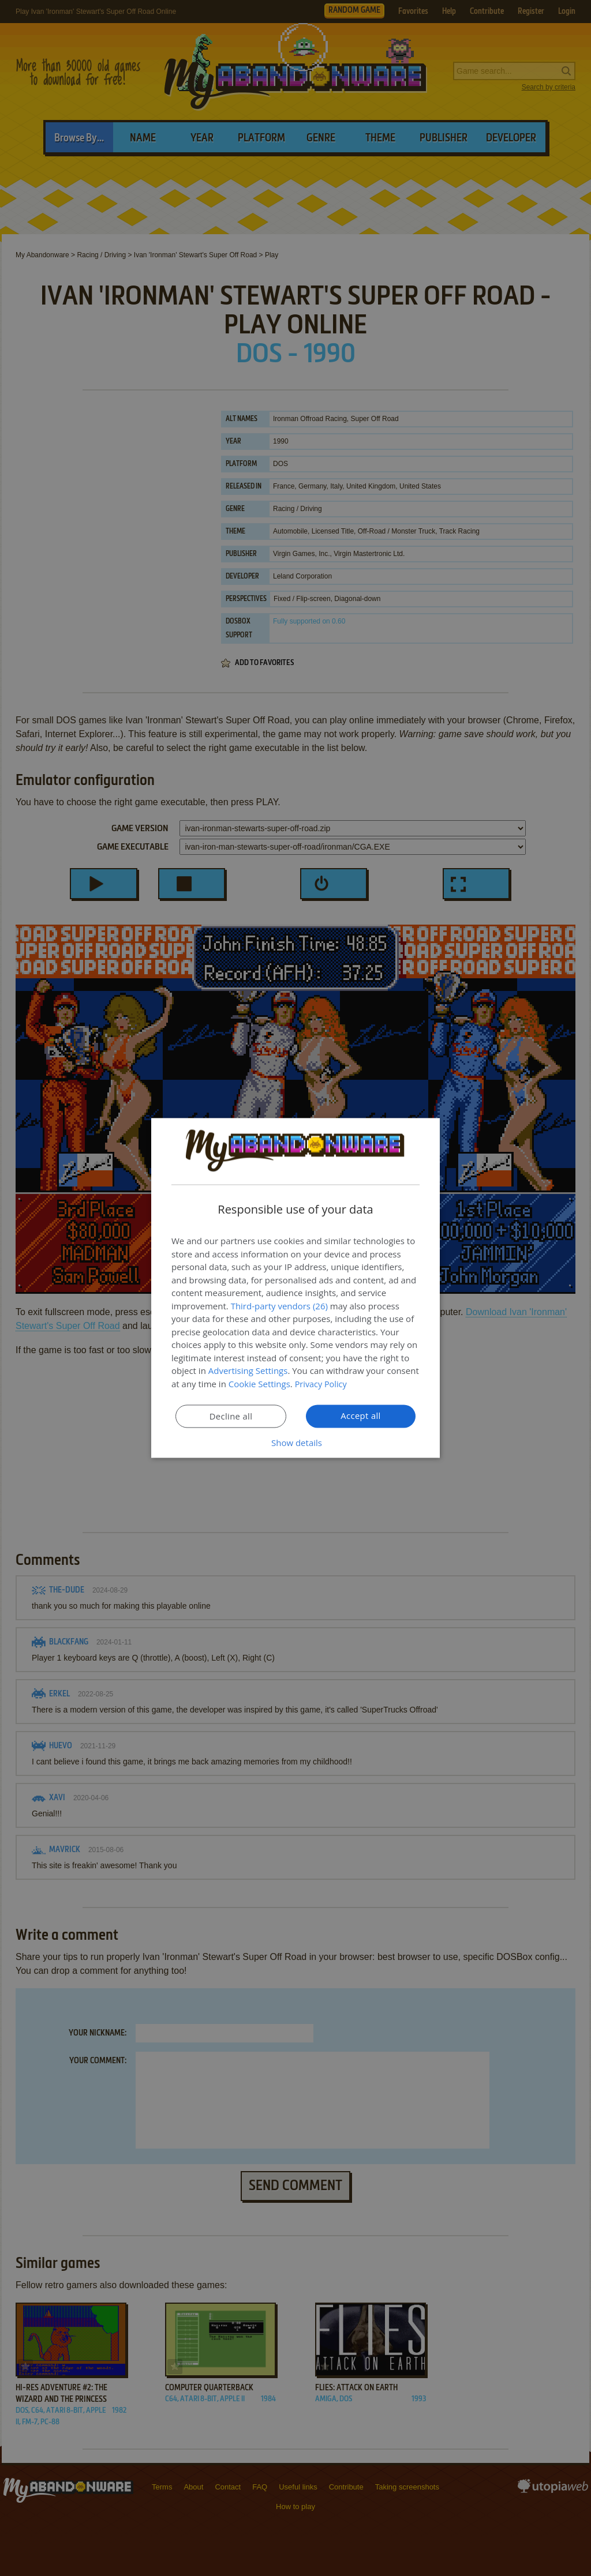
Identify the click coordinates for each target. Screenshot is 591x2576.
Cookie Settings (259, 1384)
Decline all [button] (231, 1416)
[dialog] (295, 1288)
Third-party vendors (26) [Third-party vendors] (279, 1306)
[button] (295, 1443)
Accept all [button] (361, 1416)
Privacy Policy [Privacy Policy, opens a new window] (322, 1384)
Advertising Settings (248, 1371)
